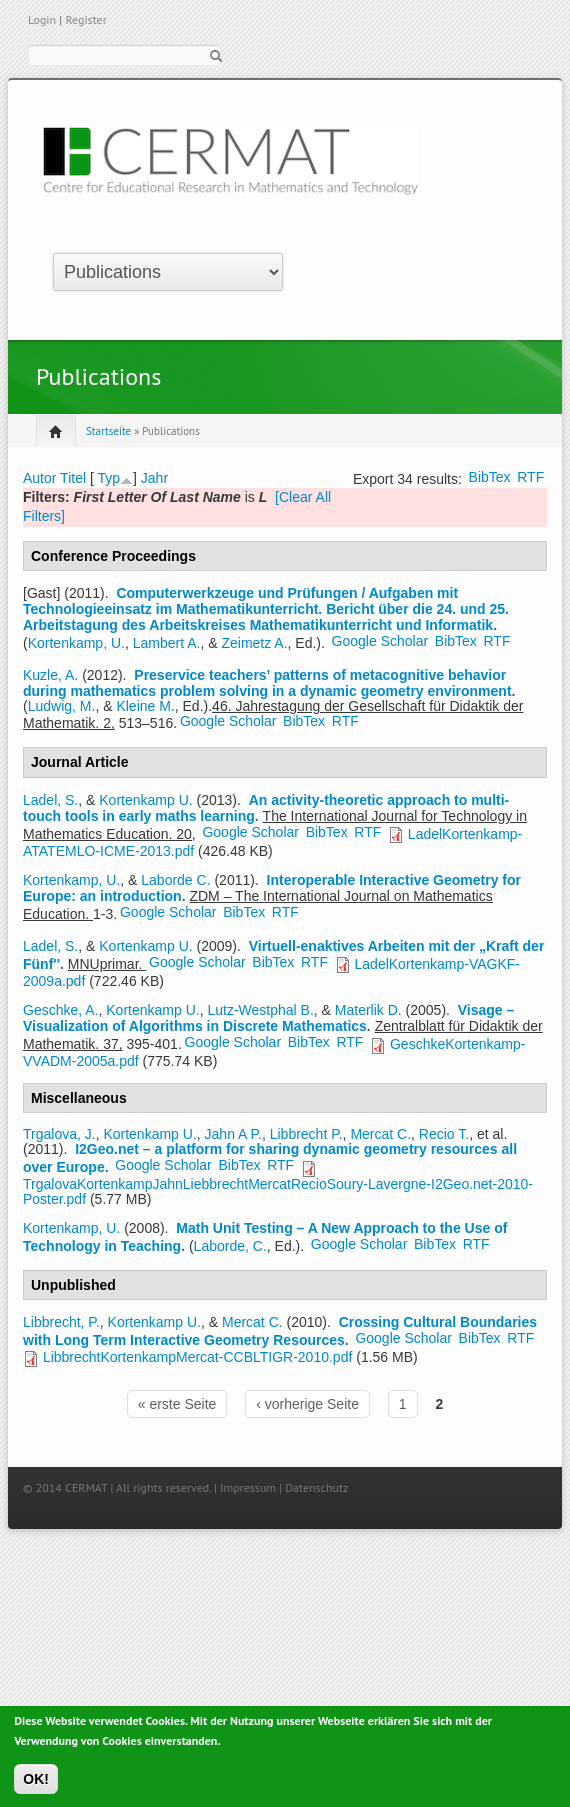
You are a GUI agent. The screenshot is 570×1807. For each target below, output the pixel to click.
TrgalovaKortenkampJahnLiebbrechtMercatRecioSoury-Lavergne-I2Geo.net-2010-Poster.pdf (278, 1191)
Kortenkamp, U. (76, 643)
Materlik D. (368, 1010)
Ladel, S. (50, 800)
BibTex (490, 477)
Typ (108, 478)
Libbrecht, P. (61, 1322)
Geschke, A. (60, 1010)
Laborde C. (175, 880)
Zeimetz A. (254, 643)
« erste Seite (177, 1404)
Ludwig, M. (62, 706)
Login (42, 19)
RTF (530, 477)
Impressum (248, 1487)
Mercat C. (380, 1134)
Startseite (108, 431)
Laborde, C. (230, 1246)
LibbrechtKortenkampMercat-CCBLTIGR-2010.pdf (197, 1357)
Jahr (154, 478)
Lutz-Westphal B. (260, 1010)
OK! (36, 1784)
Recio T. (444, 1134)
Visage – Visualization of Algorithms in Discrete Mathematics (268, 1018)
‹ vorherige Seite (307, 1404)
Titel (73, 478)
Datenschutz (316, 1487)
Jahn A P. (233, 1134)
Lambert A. (167, 643)
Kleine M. (145, 706)
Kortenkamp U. (145, 800)
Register (85, 19)
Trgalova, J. (59, 1134)
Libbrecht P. (306, 1134)
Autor (39, 478)
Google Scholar (380, 641)
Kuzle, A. (50, 675)
